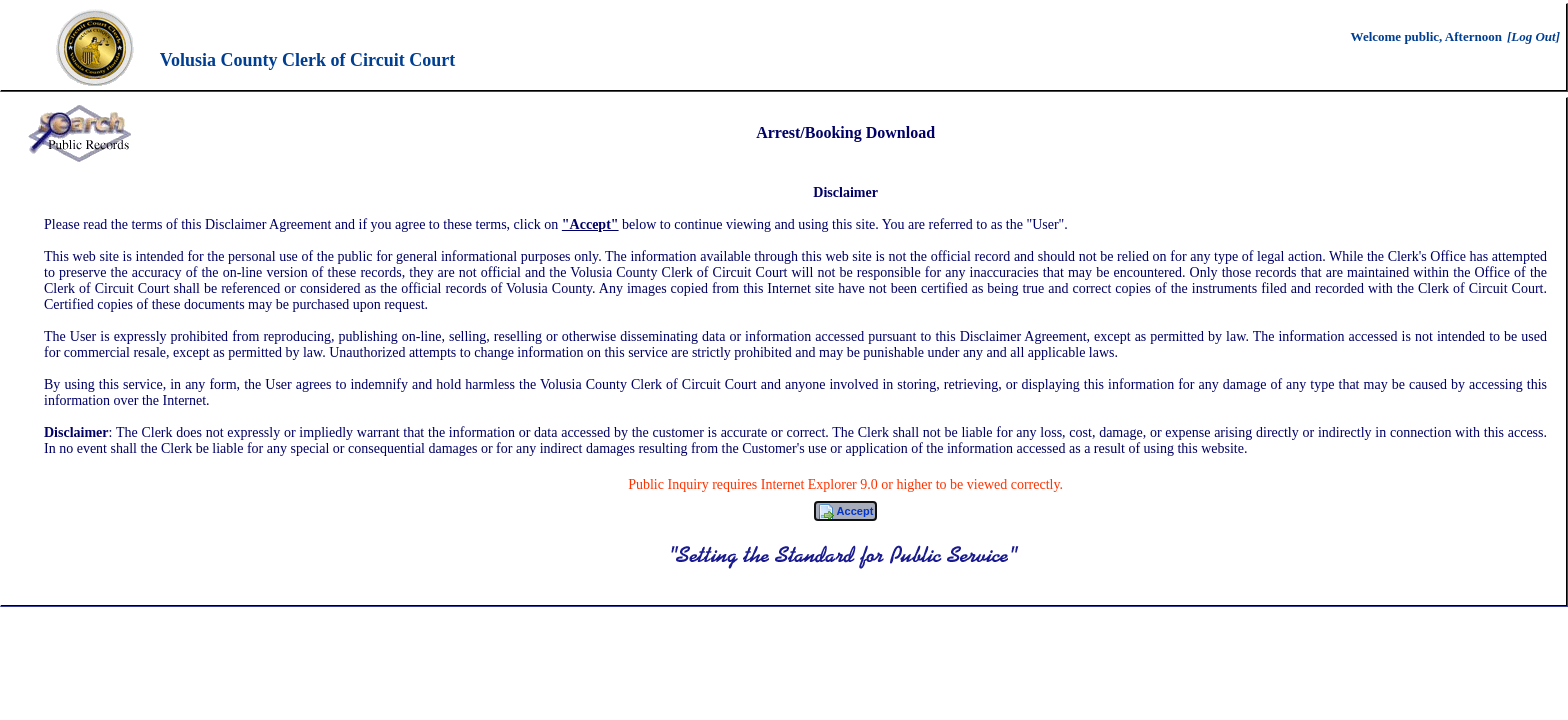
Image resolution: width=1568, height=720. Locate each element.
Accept (845, 512)
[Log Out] (1533, 36)
